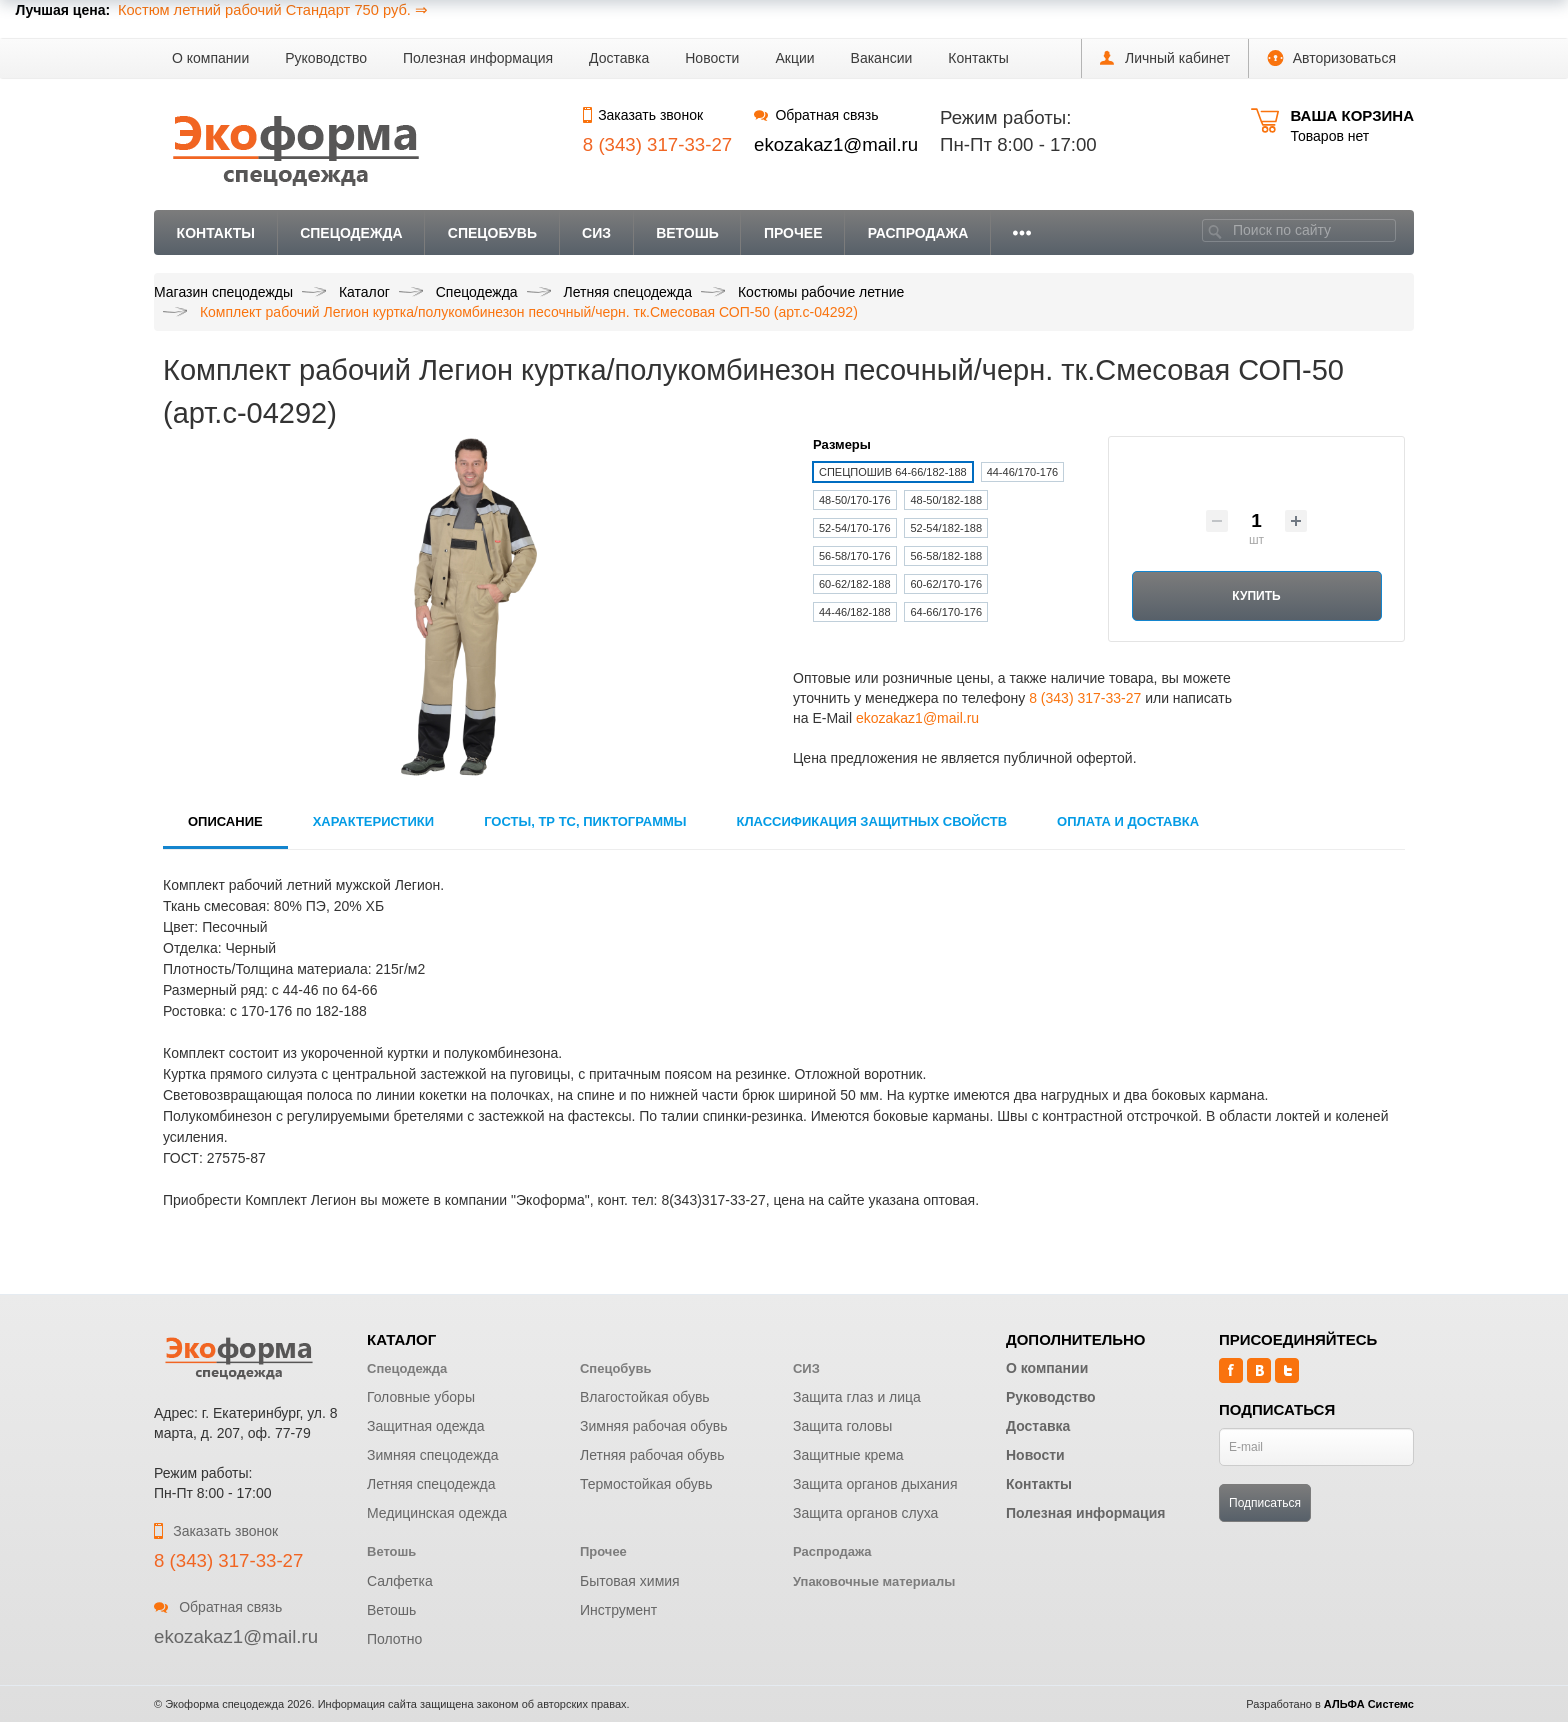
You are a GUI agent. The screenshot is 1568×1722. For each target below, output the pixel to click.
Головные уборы (421, 1397)
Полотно (394, 1639)
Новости (712, 58)
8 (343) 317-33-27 (1085, 698)
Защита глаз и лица (857, 1397)
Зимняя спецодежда (433, 1455)
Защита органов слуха (865, 1513)
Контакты (978, 58)
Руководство (326, 58)
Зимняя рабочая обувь (654, 1426)
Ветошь (687, 233)
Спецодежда (351, 233)
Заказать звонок (643, 115)
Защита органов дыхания (875, 1484)
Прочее (793, 233)
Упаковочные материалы (874, 1581)
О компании (210, 58)
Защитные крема (848, 1455)
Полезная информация (478, 58)
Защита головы (842, 1426)
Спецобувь (492, 233)
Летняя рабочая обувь (652, 1455)
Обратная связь (816, 115)
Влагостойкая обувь (645, 1397)
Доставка (619, 58)
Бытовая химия (630, 1581)
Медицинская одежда (437, 1513)
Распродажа (918, 233)
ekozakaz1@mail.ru (836, 144)
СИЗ (596, 233)
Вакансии (882, 58)
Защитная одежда (426, 1426)
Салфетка (400, 1581)
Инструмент (618, 1610)
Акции (794, 58)
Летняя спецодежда (431, 1484)
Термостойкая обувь (646, 1484)
